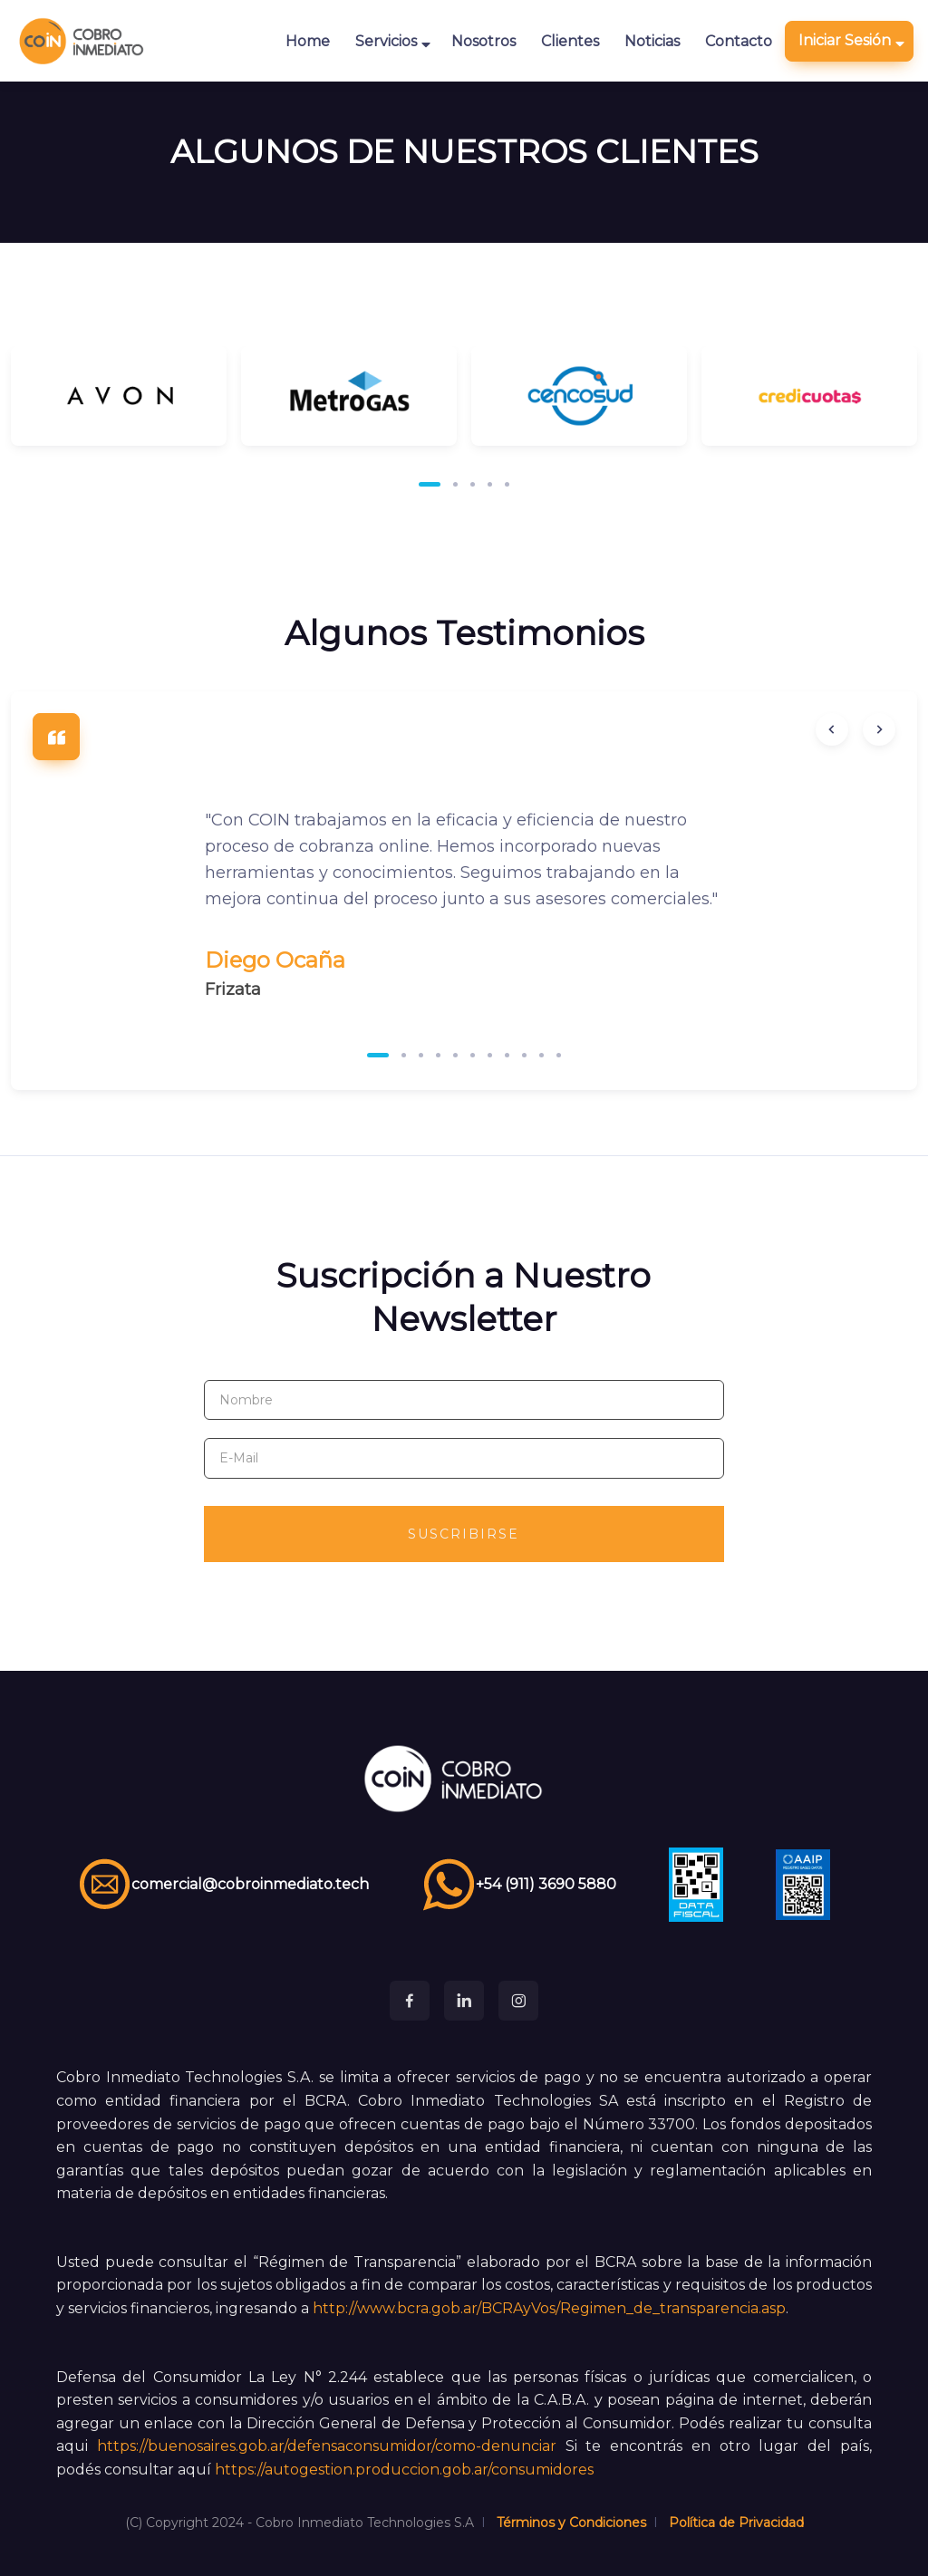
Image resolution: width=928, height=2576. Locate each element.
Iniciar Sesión (851, 41)
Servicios (392, 42)
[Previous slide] (832, 729)
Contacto (738, 41)
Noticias (652, 41)
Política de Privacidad (736, 2522)
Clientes (570, 41)
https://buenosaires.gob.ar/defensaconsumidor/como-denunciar (326, 2446)
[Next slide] (879, 729)
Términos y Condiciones (571, 2522)
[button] (429, 484)
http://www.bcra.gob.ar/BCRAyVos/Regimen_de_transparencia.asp (549, 2308)
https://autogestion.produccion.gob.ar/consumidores (404, 2469)
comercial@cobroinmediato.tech (223, 1884)
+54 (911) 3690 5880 (518, 1884)
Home (307, 41)
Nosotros (483, 41)
